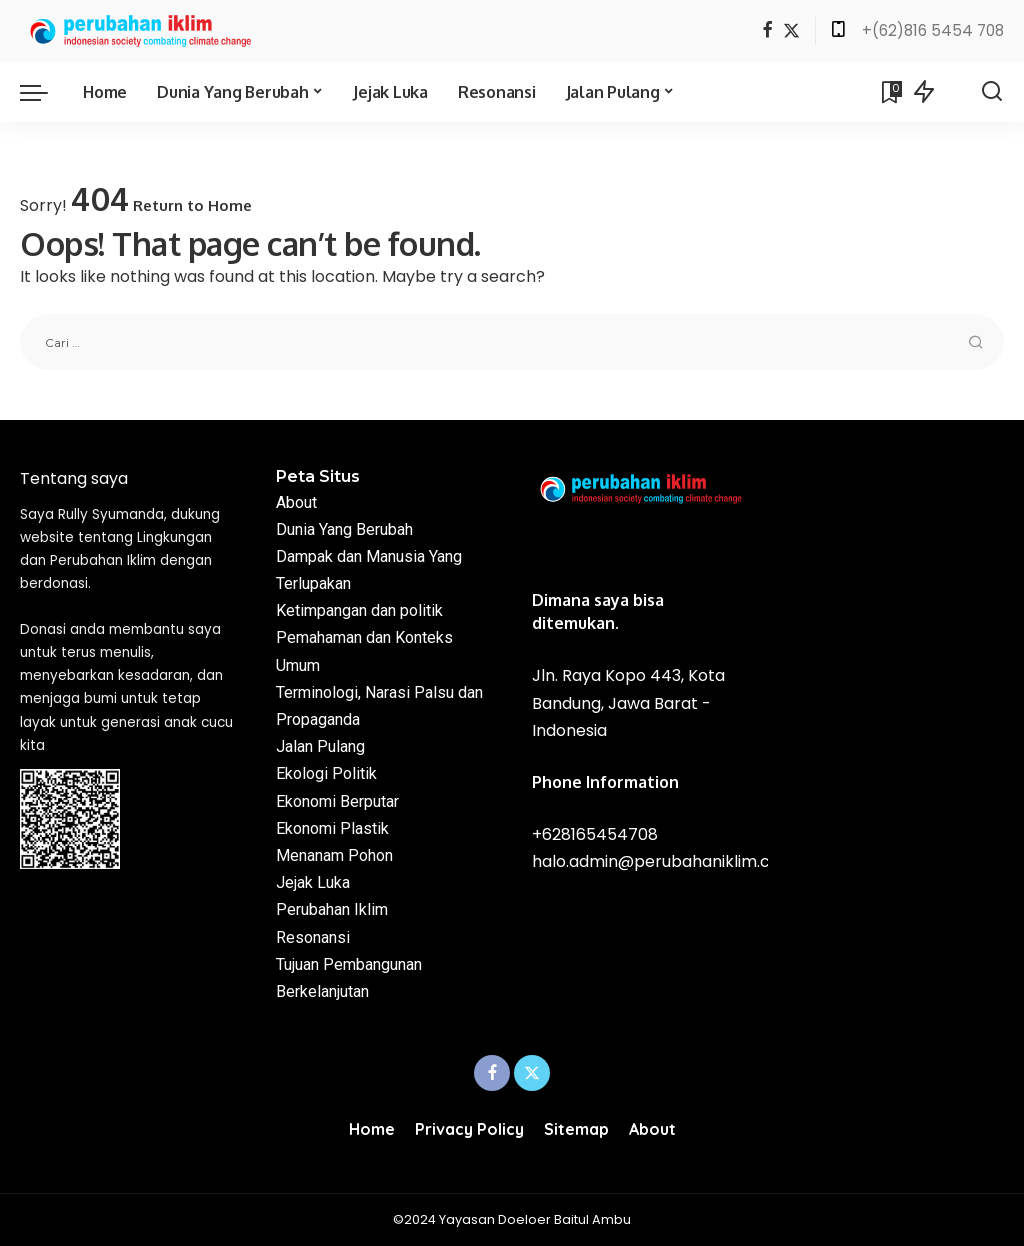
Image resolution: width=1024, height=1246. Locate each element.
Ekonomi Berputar (337, 801)
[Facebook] (767, 31)
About (296, 502)
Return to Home (192, 205)
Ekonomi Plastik (332, 828)
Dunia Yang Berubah (344, 529)
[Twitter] (791, 31)
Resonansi (313, 937)
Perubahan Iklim (332, 909)
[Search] (992, 92)
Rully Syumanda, (112, 514)
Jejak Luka (313, 882)
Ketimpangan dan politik (359, 610)
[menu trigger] (44, 92)
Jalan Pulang (320, 746)
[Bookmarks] (890, 92)
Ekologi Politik (326, 773)
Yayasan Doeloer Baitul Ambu (535, 1219)
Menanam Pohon (334, 855)
